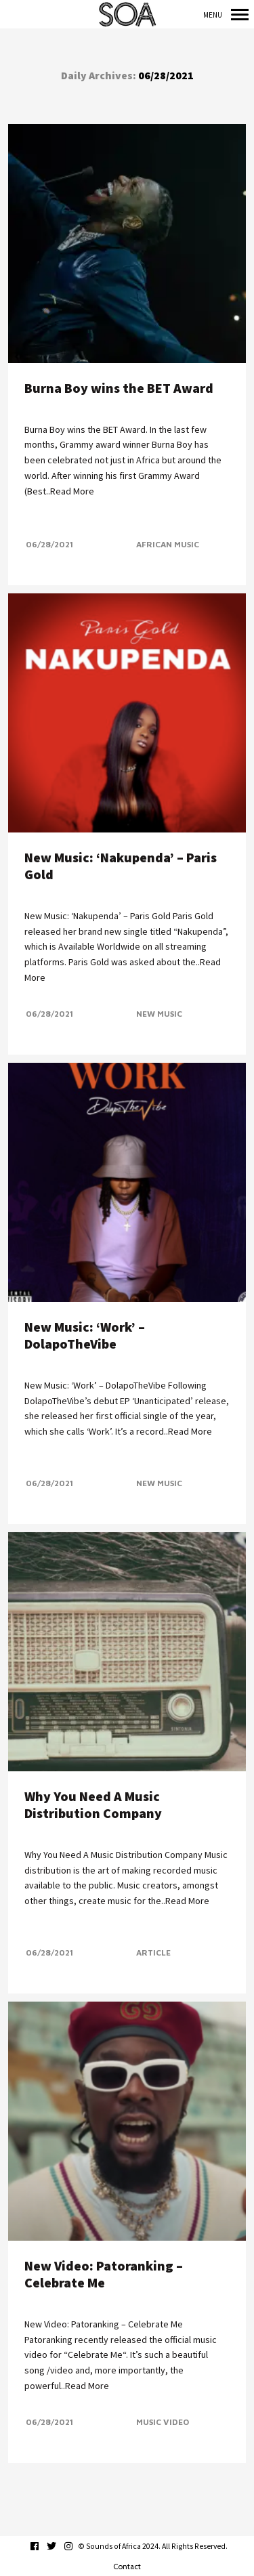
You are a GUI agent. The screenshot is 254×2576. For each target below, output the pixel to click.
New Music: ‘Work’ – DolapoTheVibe (84, 1335)
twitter (58, 2546)
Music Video (162, 2422)
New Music (159, 1014)
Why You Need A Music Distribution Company (93, 1804)
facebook (41, 2546)
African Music (167, 544)
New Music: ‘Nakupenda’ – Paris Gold (120, 866)
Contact (127, 2566)
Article (153, 1952)
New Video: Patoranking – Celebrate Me (103, 2274)
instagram (75, 2546)
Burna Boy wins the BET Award (118, 387)
